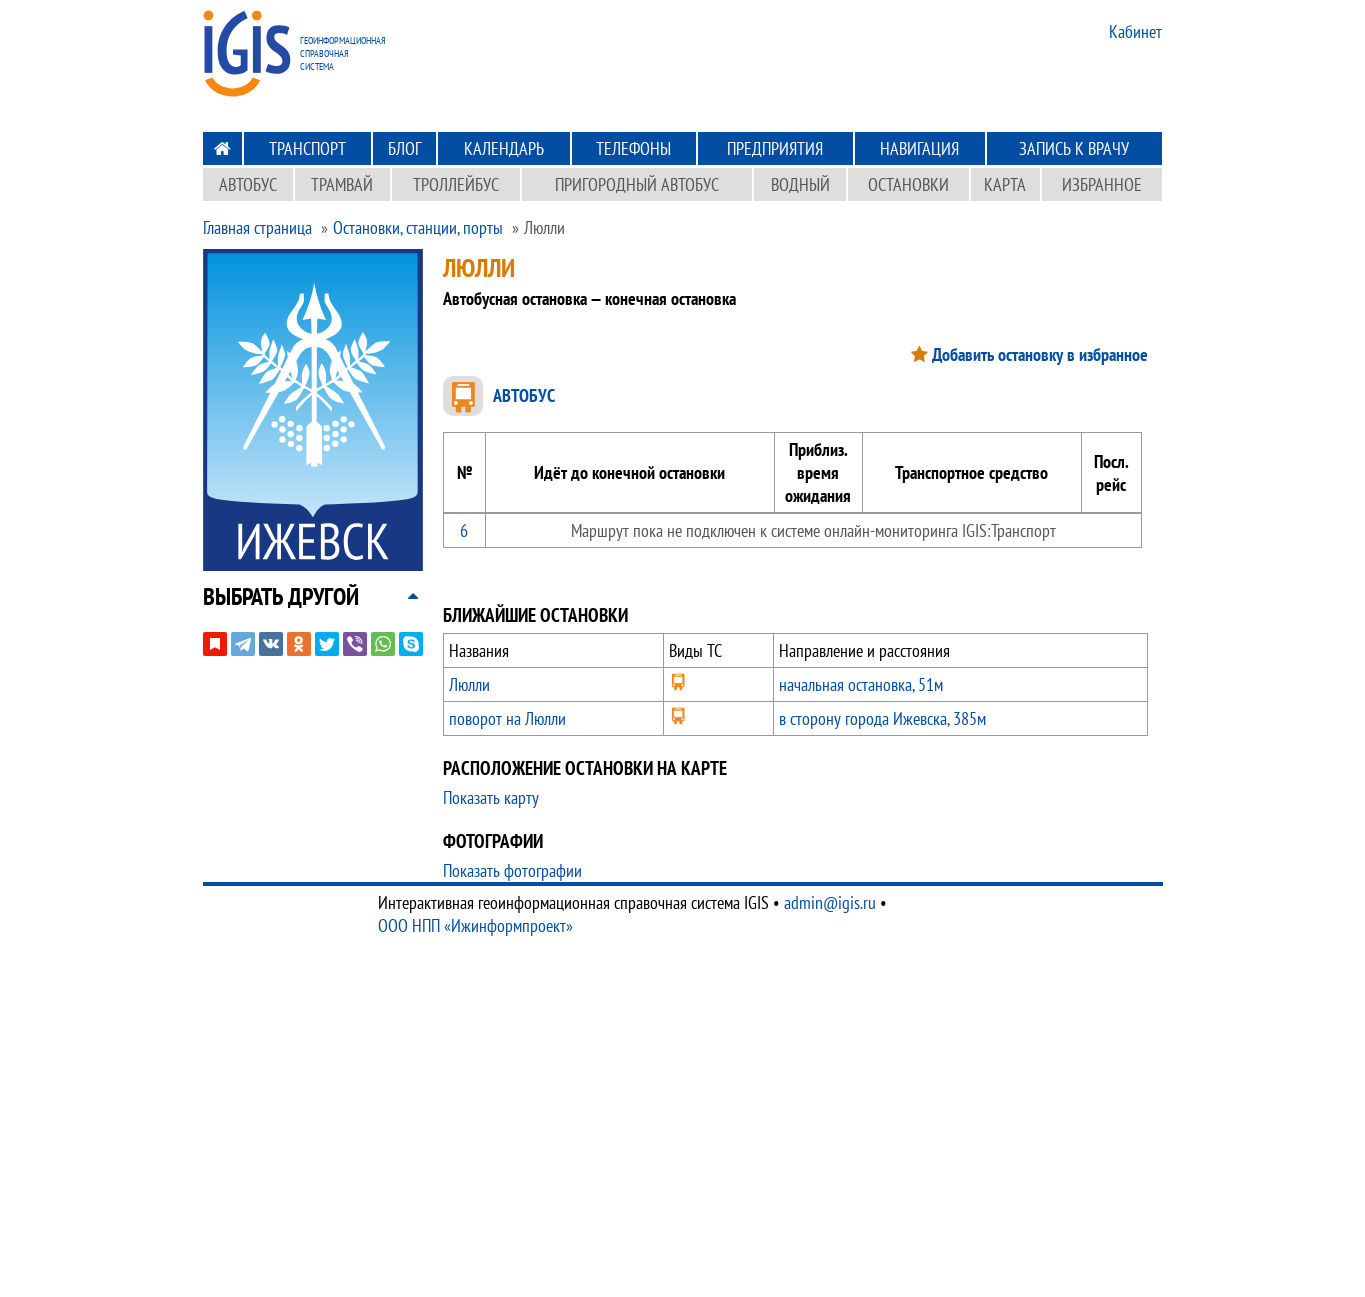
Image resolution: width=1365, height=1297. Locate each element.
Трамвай (342, 184)
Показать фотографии (512, 870)
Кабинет (1135, 31)
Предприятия (775, 148)
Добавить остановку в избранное (1040, 354)
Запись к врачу (1074, 148)
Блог (404, 148)
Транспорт (307, 148)
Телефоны (633, 148)
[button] (281, 596)
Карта (1005, 184)
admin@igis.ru (830, 902)
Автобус (248, 184)
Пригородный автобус (637, 184)
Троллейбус (456, 184)
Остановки (908, 184)
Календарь (504, 148)
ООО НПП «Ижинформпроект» (475, 925)
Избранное (1102, 184)
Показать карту (491, 797)
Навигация (919, 148)
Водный (800, 184)
